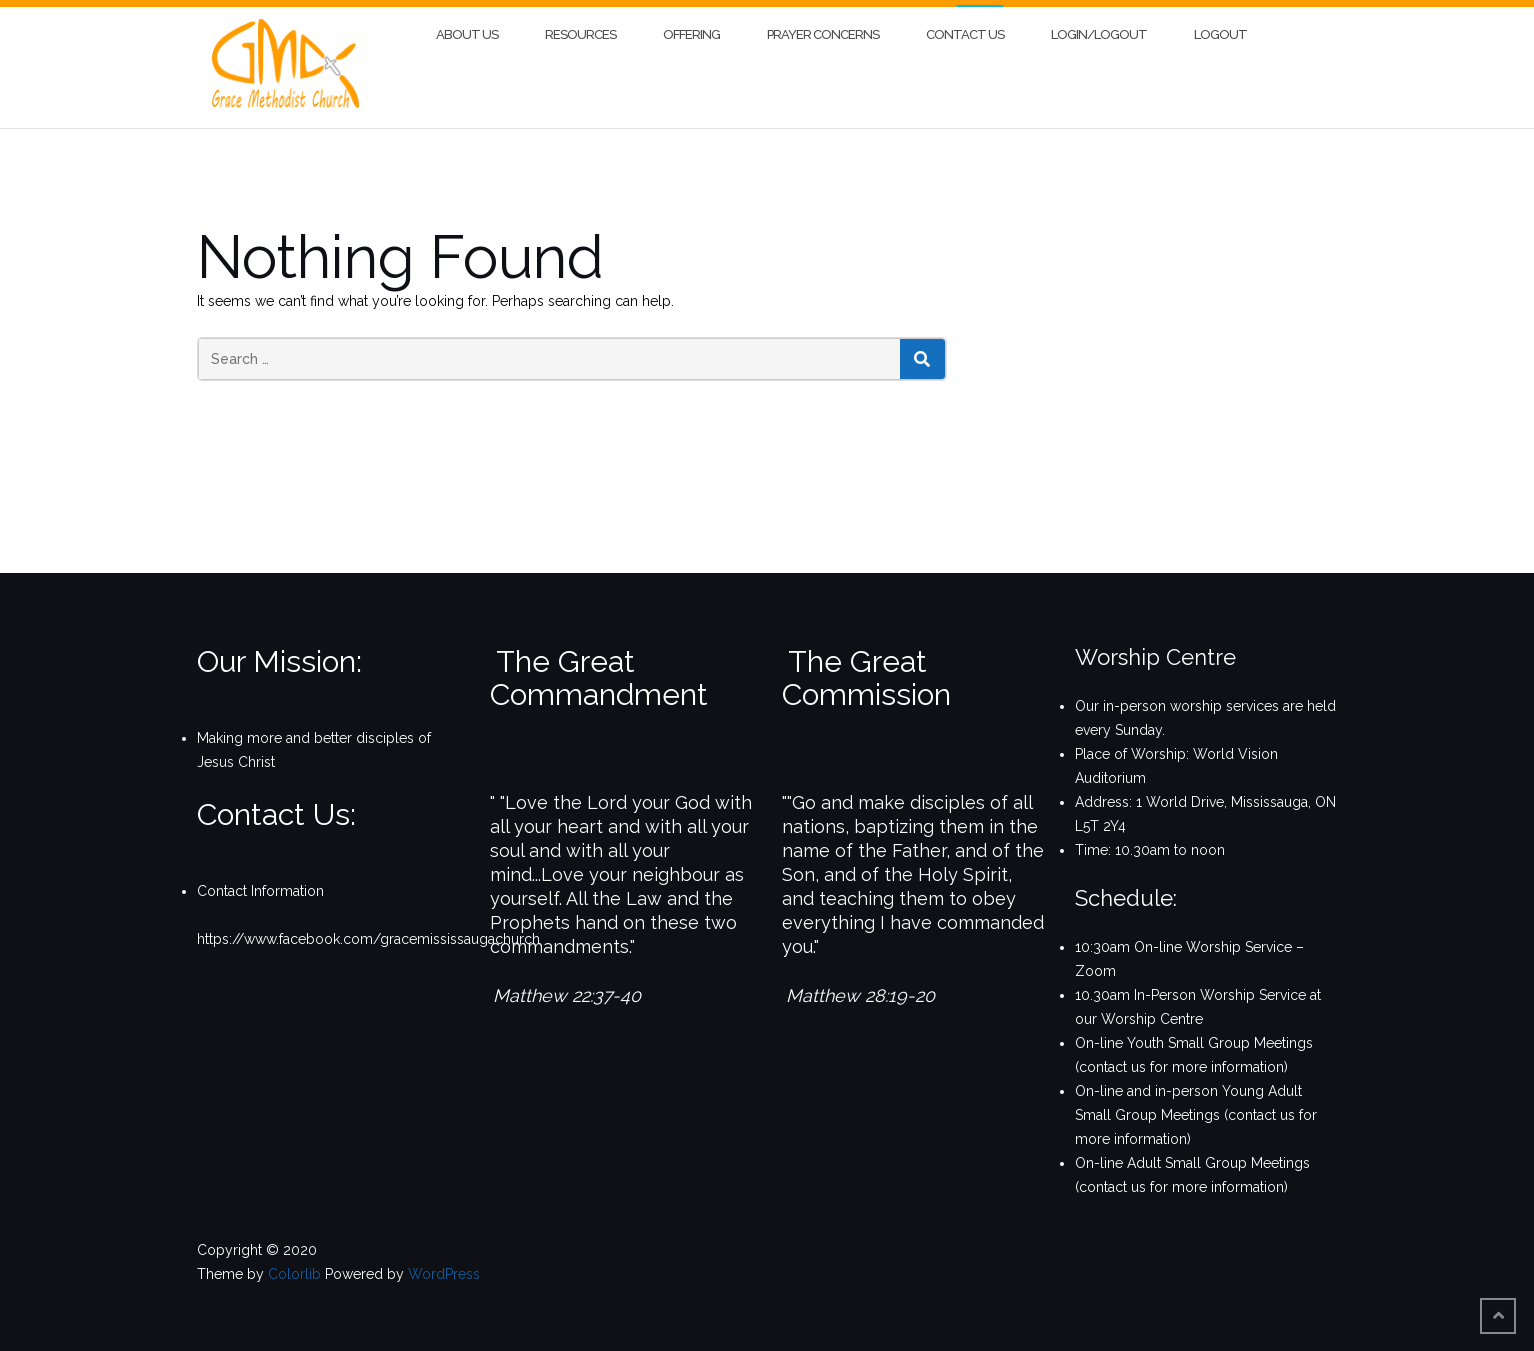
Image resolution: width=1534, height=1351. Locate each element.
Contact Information (260, 884)
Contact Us (965, 27)
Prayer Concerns (823, 27)
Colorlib (294, 1267)
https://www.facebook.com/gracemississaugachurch (368, 932)
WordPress (444, 1267)
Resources (580, 27)
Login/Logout (1099, 27)
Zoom (1095, 964)
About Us (467, 27)
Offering (691, 27)
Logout (1220, 27)
